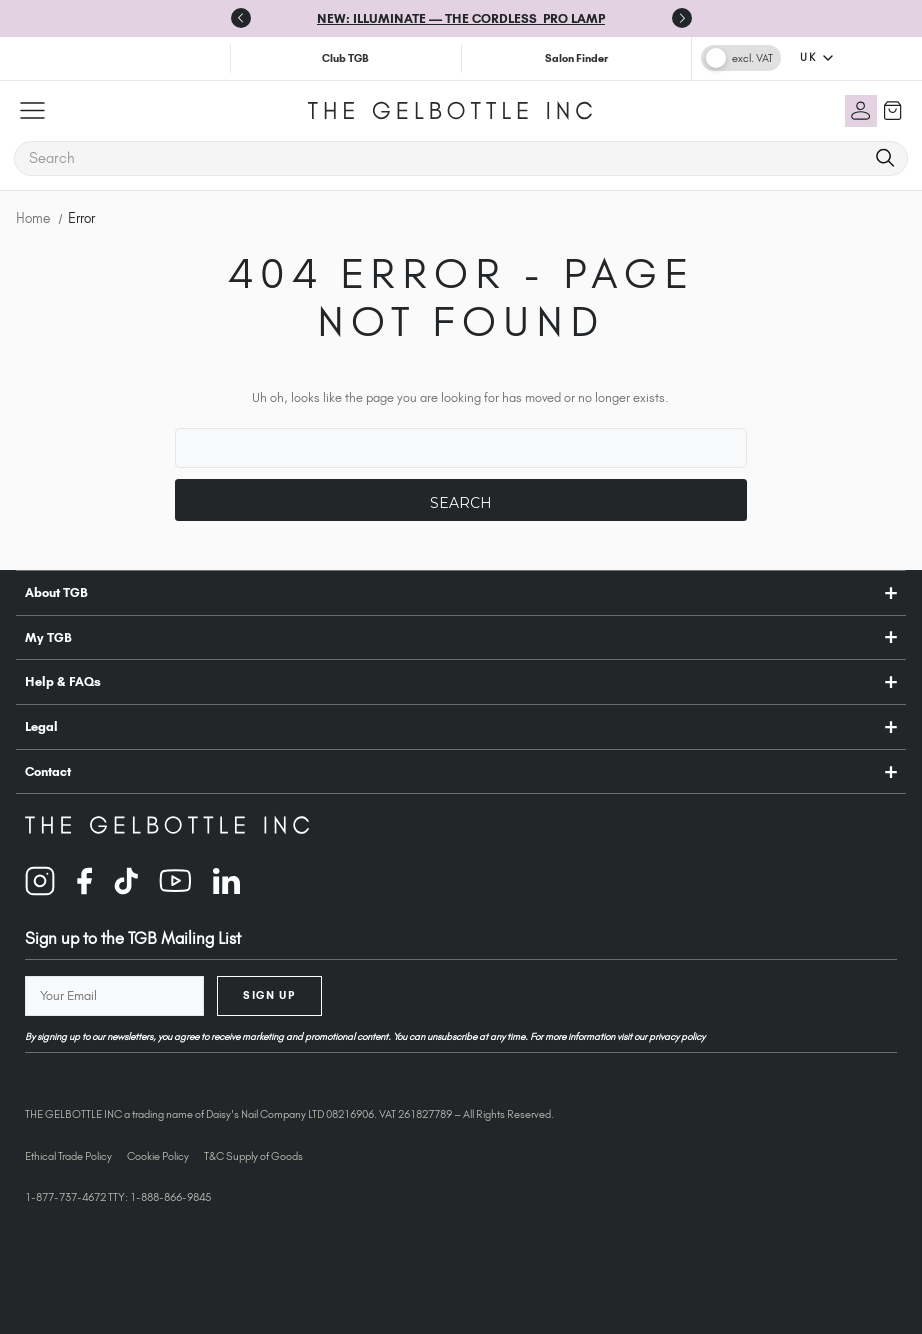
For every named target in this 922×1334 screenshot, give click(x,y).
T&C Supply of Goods (253, 1156)
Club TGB (345, 58)
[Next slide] (682, 18)
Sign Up (269, 995)
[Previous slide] (241, 18)
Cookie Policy (158, 1156)
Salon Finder (576, 58)
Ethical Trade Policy (68, 1156)
